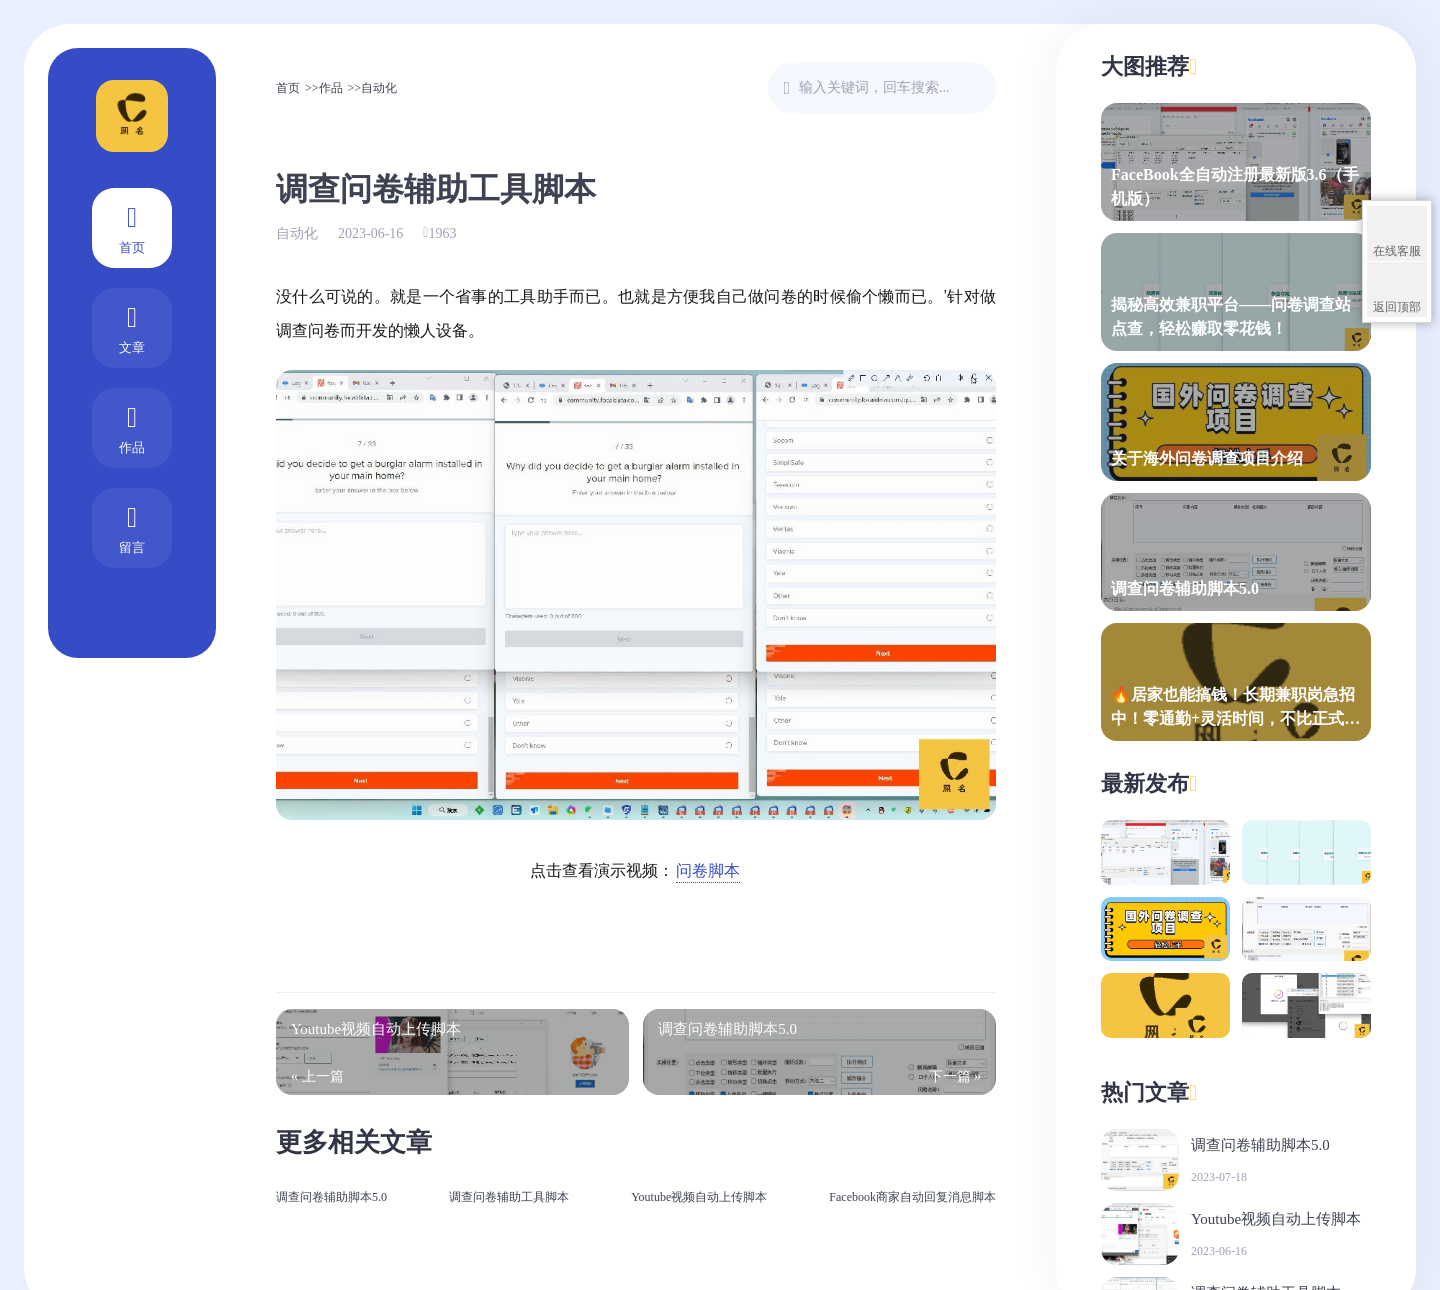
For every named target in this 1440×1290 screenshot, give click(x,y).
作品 (132, 426)
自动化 (379, 88)
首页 (132, 226)
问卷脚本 (708, 870)
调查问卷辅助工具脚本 (509, 1197)
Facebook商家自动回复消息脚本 (912, 1197)
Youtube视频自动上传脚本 (699, 1197)
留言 (132, 526)
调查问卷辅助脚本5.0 (331, 1197)
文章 (132, 326)
